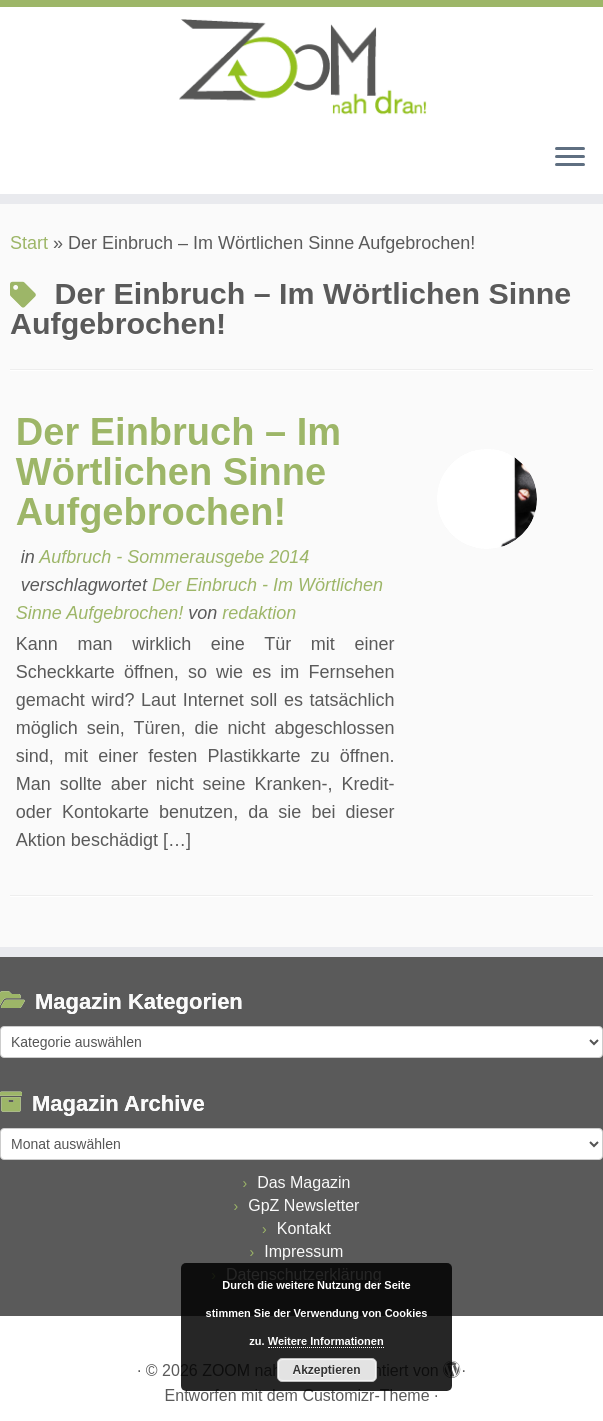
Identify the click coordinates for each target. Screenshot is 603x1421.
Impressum (303, 1251)
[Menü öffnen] (570, 158)
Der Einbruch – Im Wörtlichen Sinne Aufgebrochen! (178, 472)
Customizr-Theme (365, 1395)
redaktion (259, 613)
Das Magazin (303, 1182)
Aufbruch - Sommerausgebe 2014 (174, 557)
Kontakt (304, 1228)
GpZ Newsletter (303, 1205)
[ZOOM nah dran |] (301, 67)
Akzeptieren (326, 1370)
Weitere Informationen (326, 1341)
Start (29, 243)
